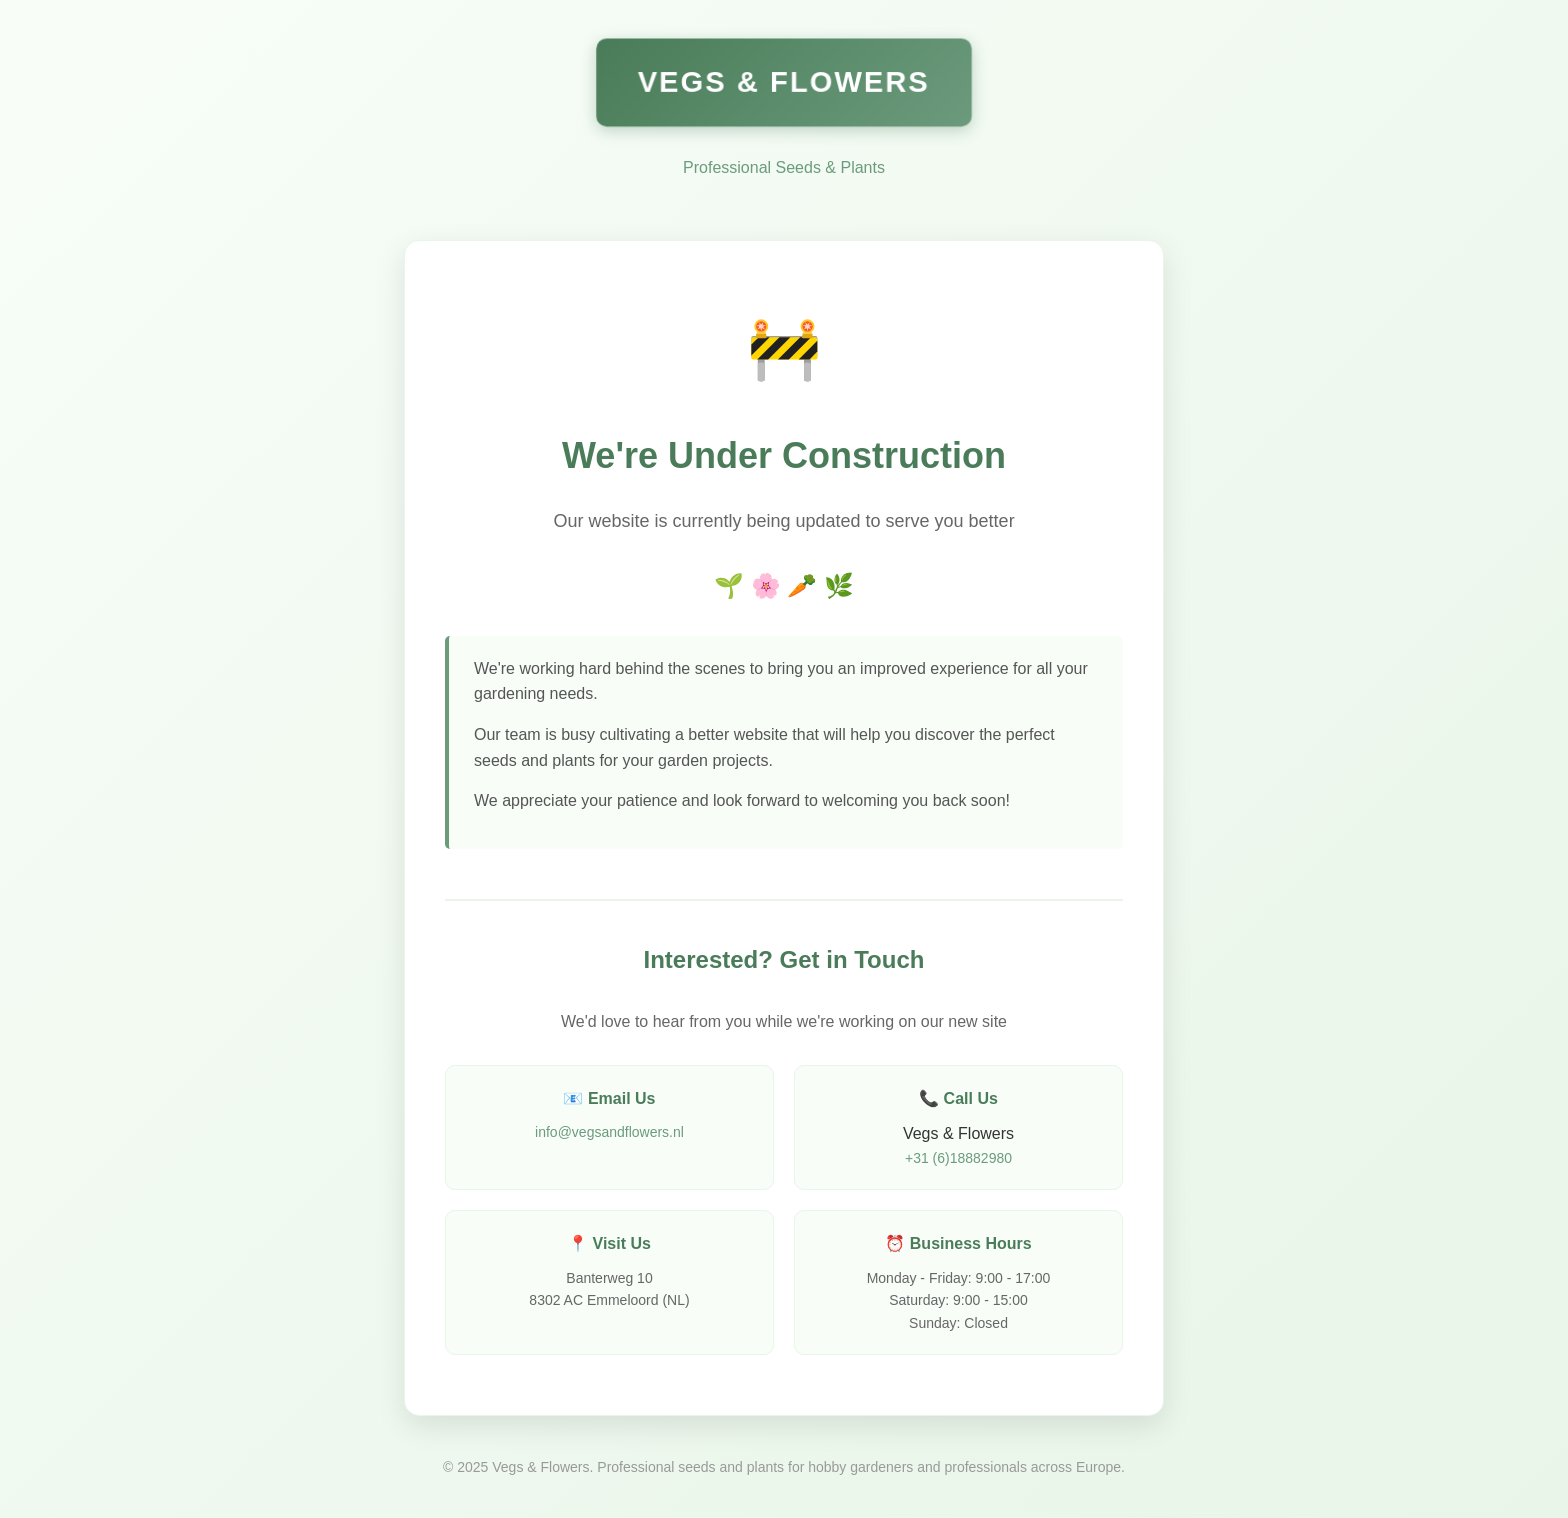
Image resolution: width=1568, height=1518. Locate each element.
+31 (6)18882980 (958, 1158)
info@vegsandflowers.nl (609, 1132)
